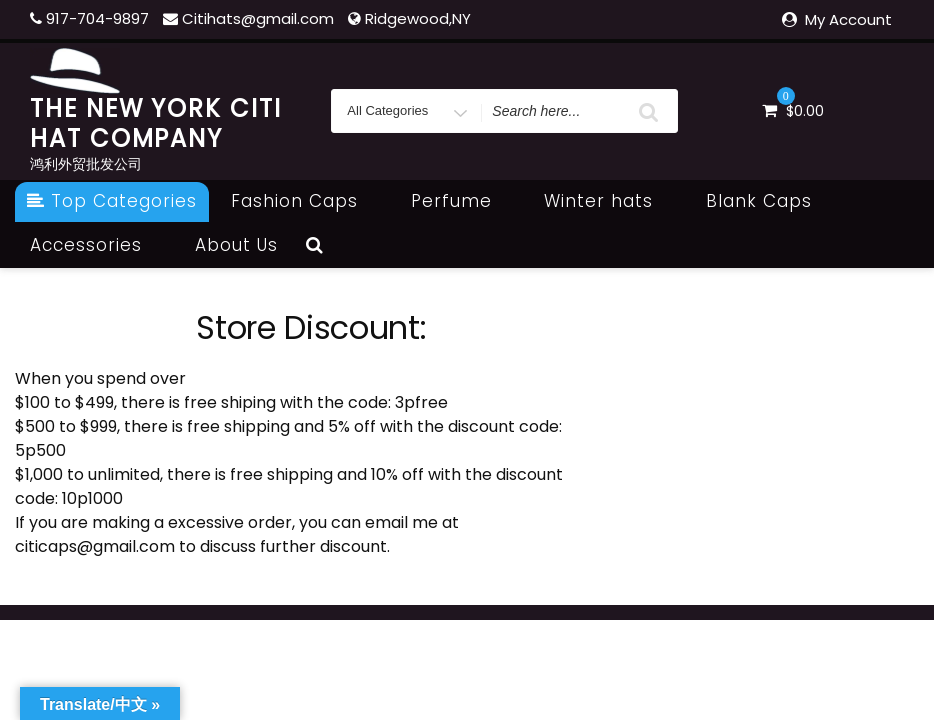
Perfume (462, 201)
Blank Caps (770, 201)
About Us (236, 245)
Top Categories (112, 201)
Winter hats (609, 201)
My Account (848, 19)
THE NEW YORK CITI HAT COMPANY (156, 123)
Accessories (97, 245)
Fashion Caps (305, 201)
